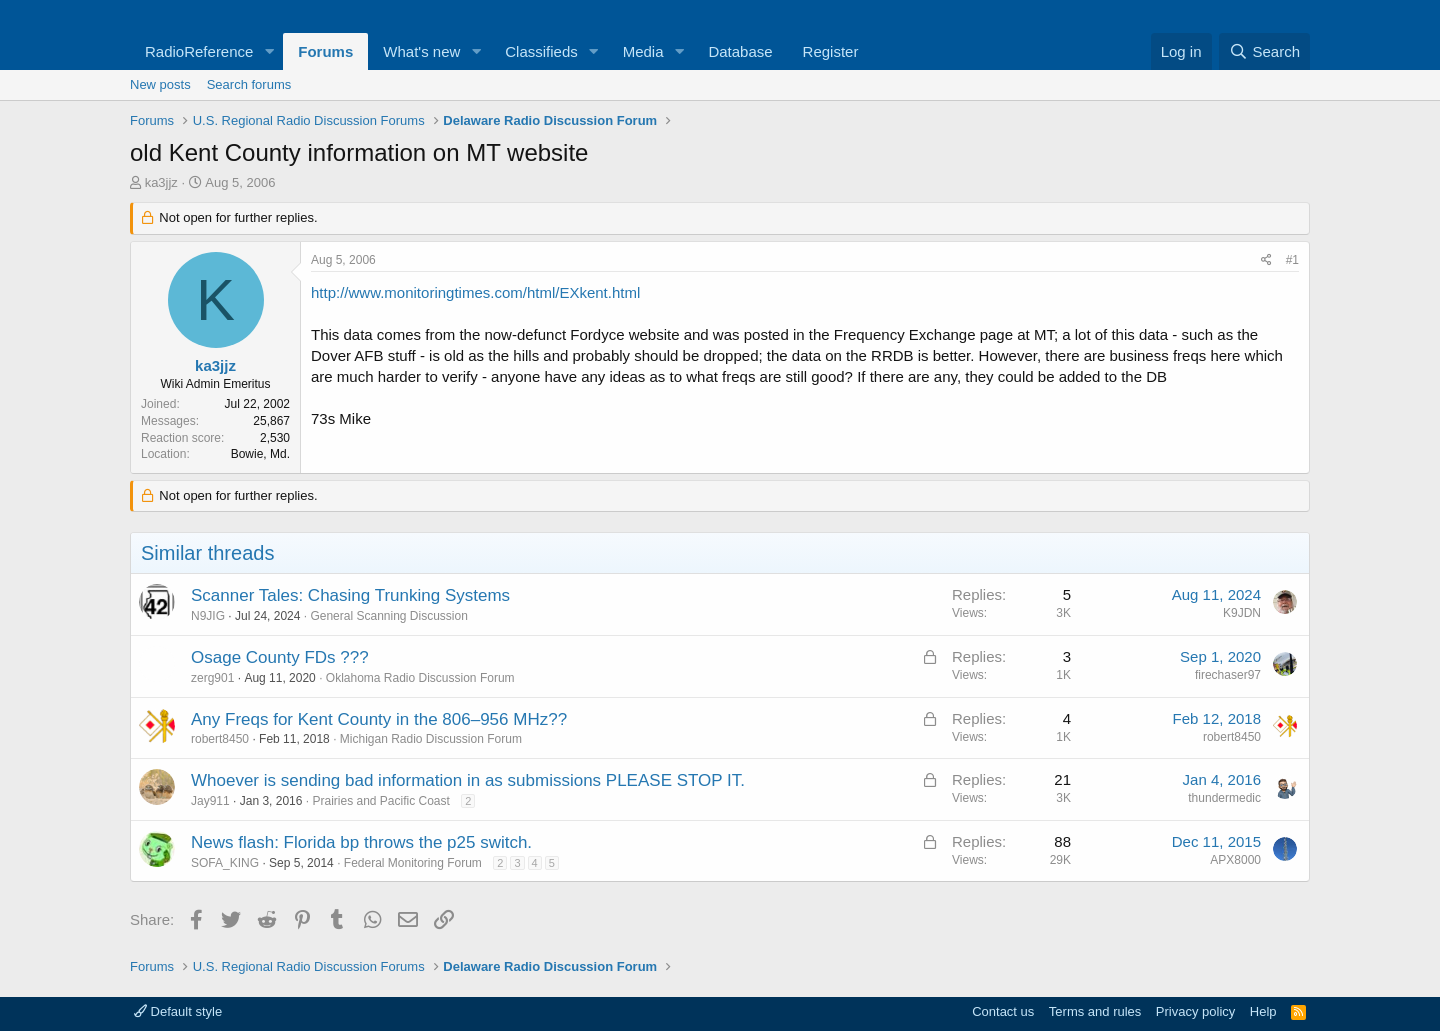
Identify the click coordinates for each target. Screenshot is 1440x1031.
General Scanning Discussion (388, 616)
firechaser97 (1228, 675)
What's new (421, 51)
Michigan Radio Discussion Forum (431, 739)
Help (1263, 1011)
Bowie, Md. (260, 454)
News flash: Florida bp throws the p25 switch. (361, 842)
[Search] (1264, 51)
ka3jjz (161, 182)
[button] (269, 51)
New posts (160, 84)
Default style (178, 1011)
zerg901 (212, 678)
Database (740, 51)
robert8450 (220, 739)
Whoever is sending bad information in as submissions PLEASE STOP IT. (468, 780)
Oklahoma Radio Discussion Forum (420, 678)
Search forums (249, 84)
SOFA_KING (225, 863)
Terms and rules (1095, 1011)
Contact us (1003, 1011)
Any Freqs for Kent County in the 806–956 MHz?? (379, 719)
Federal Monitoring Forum (413, 863)
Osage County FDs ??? (280, 657)
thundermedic (1224, 798)
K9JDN (1242, 613)
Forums (325, 51)
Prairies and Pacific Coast (380, 801)
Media (643, 51)
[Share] (1266, 260)
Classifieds (541, 51)
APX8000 (1235, 860)
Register (831, 51)
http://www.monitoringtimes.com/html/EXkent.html (475, 292)
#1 (1292, 260)
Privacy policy (1195, 1011)
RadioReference (199, 51)
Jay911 (210, 801)
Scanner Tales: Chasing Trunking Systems (350, 595)
